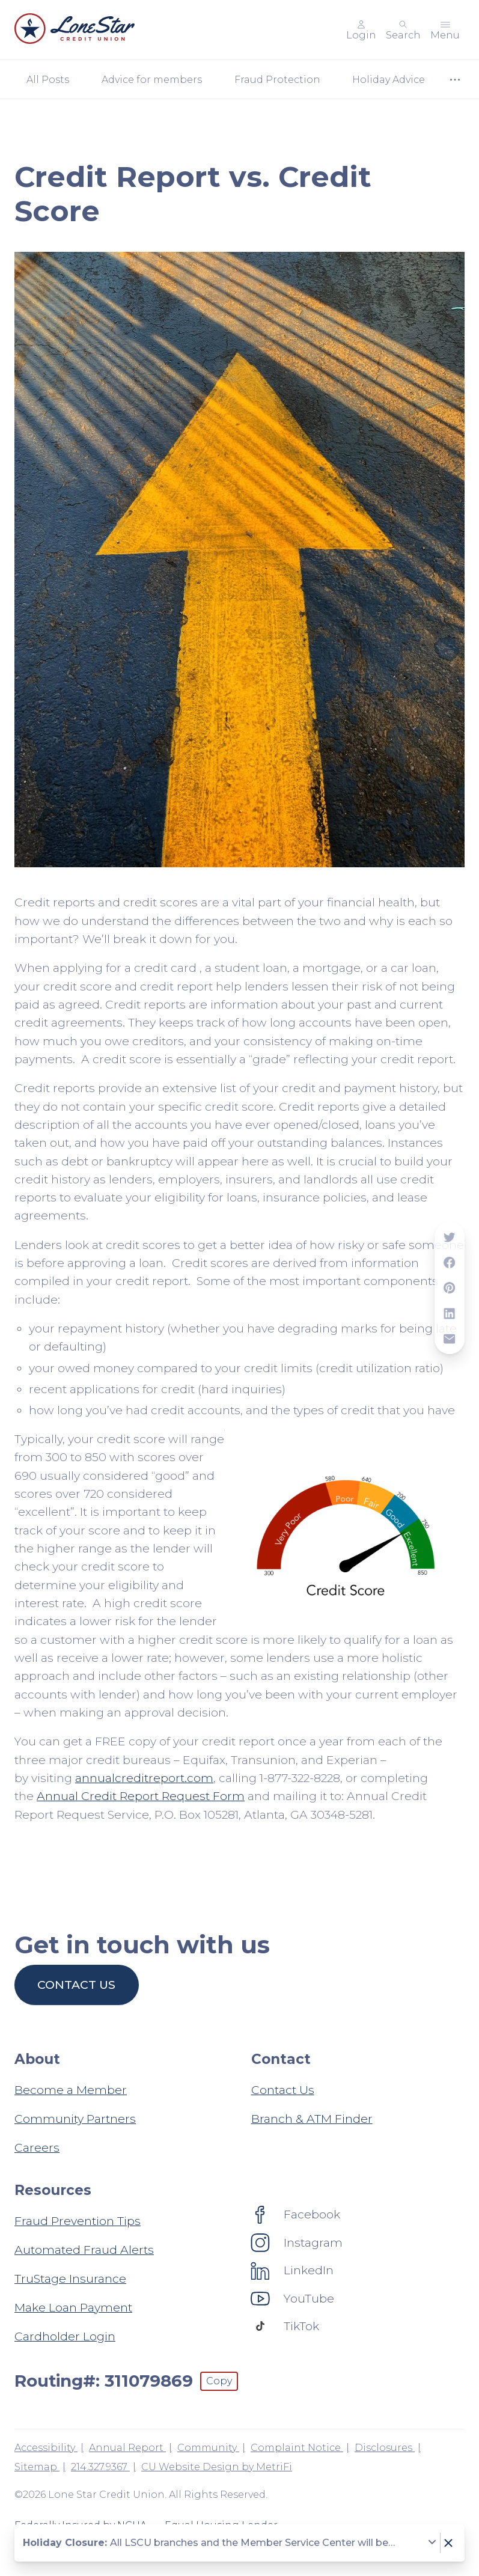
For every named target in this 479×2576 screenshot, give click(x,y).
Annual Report (127, 2447)
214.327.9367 (100, 2467)
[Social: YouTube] (292, 2298)
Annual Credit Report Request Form (141, 1796)
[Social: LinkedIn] (292, 2270)
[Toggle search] (403, 30)
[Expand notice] (432, 2543)
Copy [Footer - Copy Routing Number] (219, 2381)
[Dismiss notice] (448, 2543)
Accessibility (46, 2447)
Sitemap (36, 2467)
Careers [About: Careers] (36, 2147)
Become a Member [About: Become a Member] (70, 2090)
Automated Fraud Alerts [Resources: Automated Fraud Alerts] (84, 2249)
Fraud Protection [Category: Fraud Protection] (277, 79)
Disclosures (385, 2447)
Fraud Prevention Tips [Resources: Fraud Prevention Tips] (77, 2221)
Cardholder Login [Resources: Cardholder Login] (64, 2336)
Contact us (76, 1984)
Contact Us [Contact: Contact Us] (282, 2090)
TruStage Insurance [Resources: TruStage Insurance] (70, 2278)
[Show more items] (455, 80)
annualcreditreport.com (144, 1778)
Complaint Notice (297, 2447)
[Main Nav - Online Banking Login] (361, 30)
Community (208, 2447)
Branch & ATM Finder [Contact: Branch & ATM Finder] (312, 2118)
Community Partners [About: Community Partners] (75, 2118)
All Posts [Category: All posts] (47, 79)
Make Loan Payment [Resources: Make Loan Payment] (73, 2307)
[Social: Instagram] (297, 2242)
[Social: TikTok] (285, 2326)
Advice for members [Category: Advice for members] (152, 79)
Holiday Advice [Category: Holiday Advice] (388, 79)
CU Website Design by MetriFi (216, 2467)
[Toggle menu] (445, 30)
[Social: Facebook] (295, 2214)
